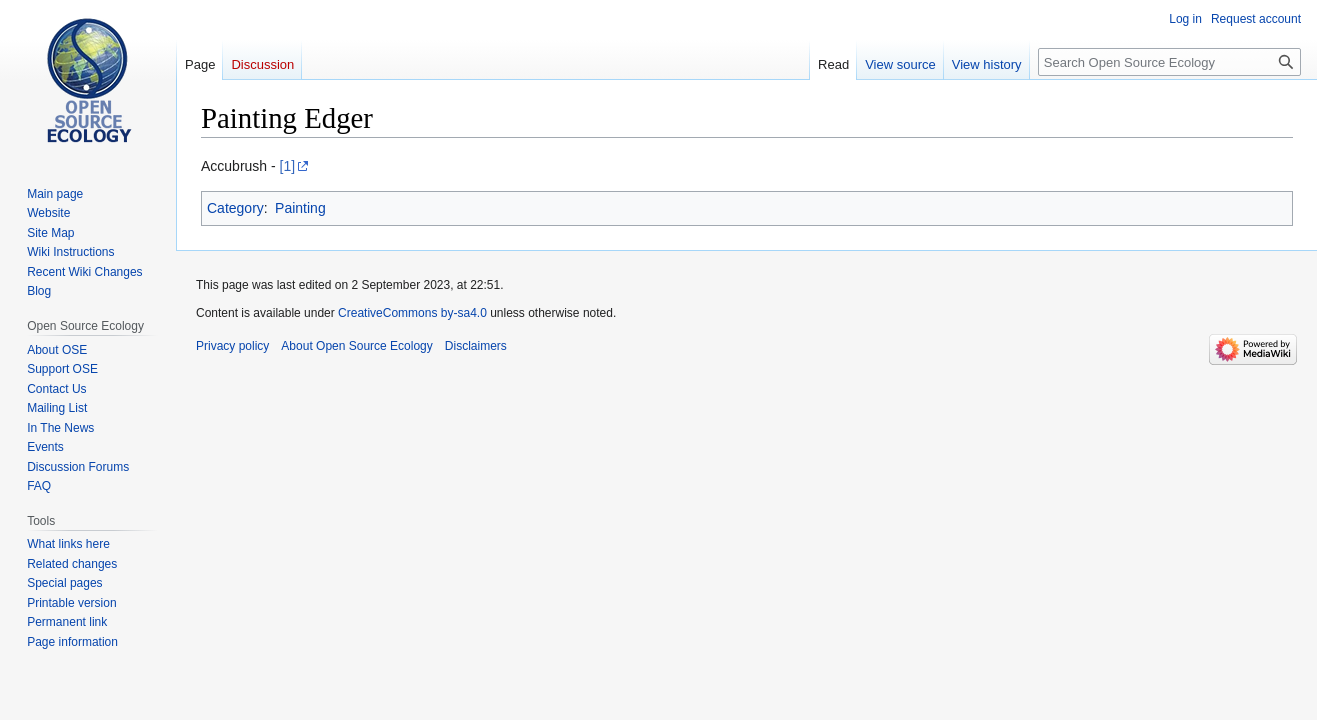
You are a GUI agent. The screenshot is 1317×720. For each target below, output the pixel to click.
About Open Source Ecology (356, 346)
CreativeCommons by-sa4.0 (412, 313)
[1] (288, 166)
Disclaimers (476, 346)
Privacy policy (232, 346)
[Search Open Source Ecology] (1169, 62)
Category (235, 208)
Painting (300, 208)
